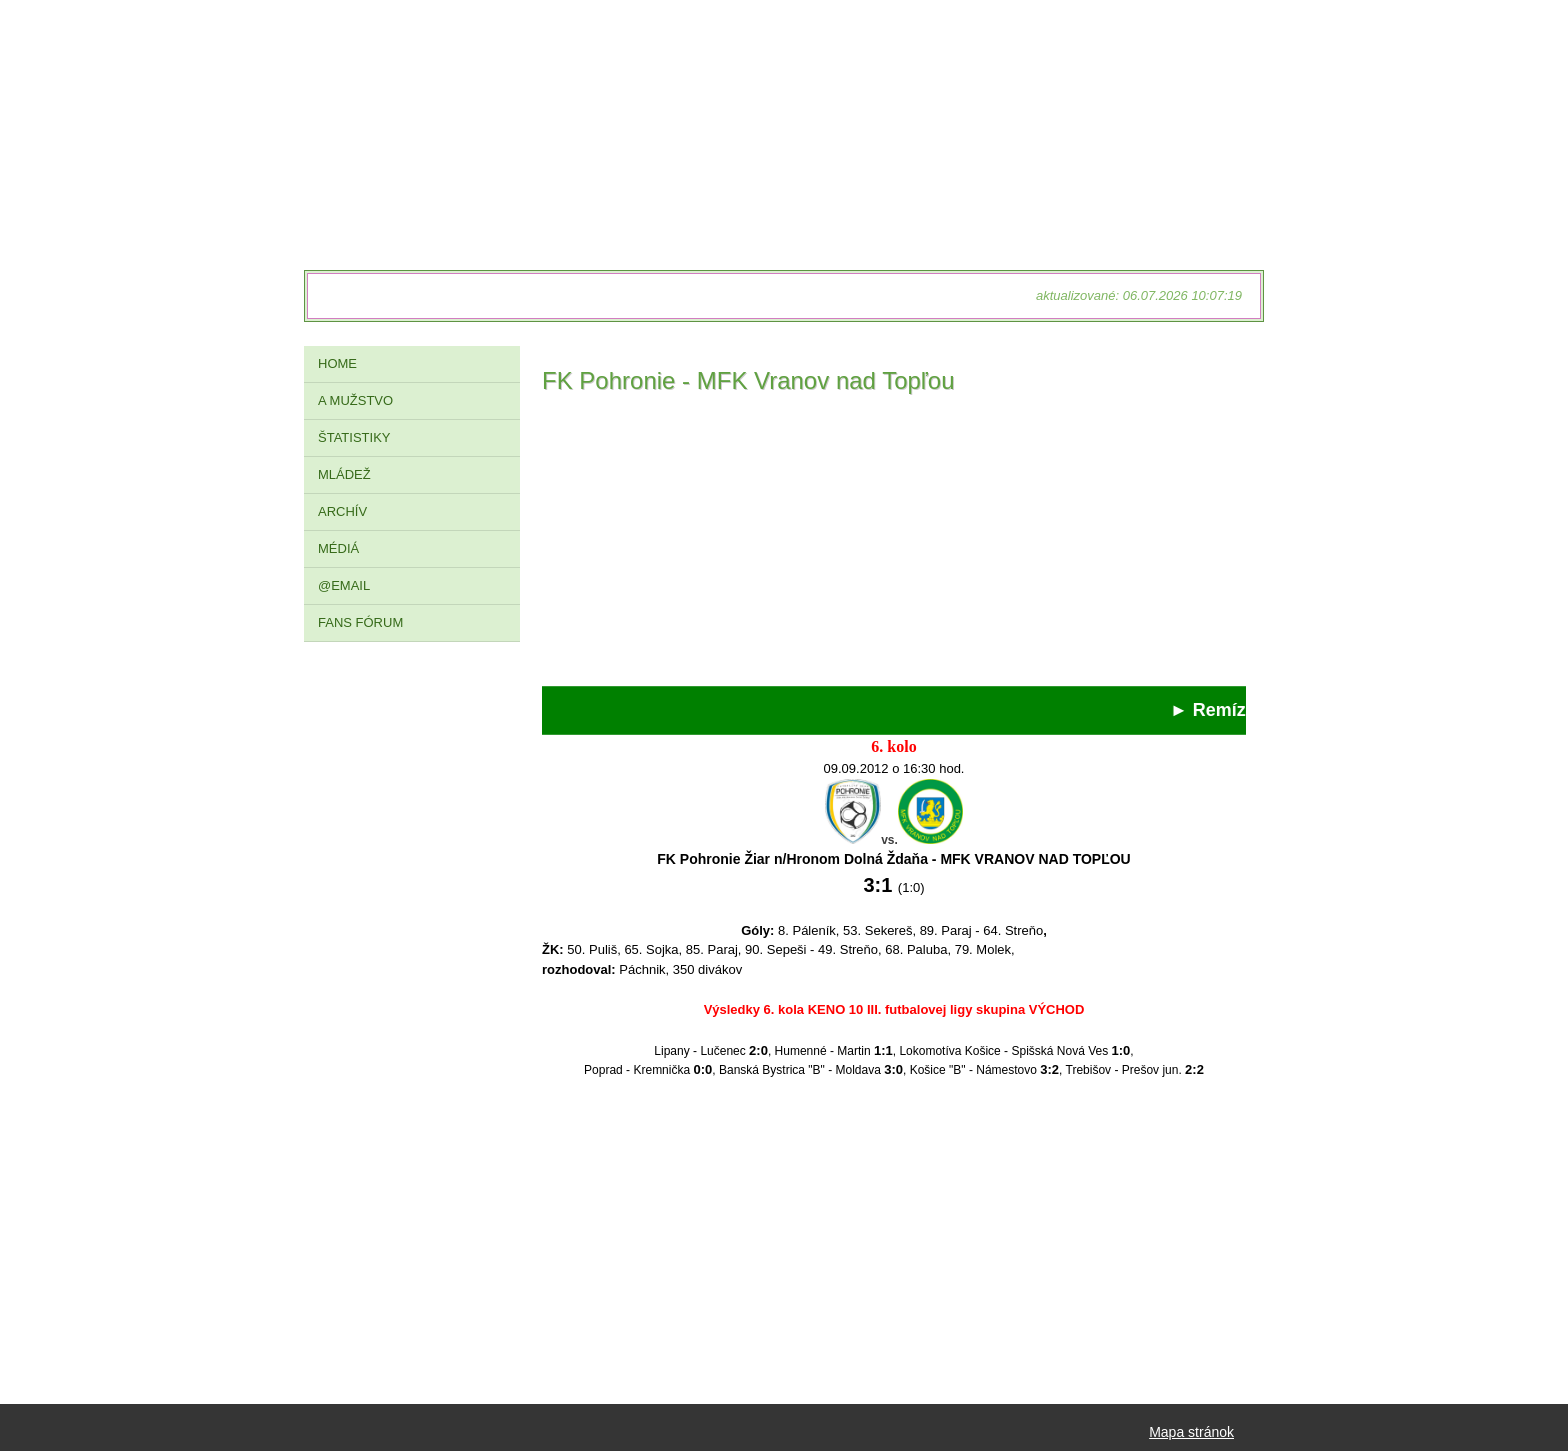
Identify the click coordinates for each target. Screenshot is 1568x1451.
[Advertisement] (894, 546)
